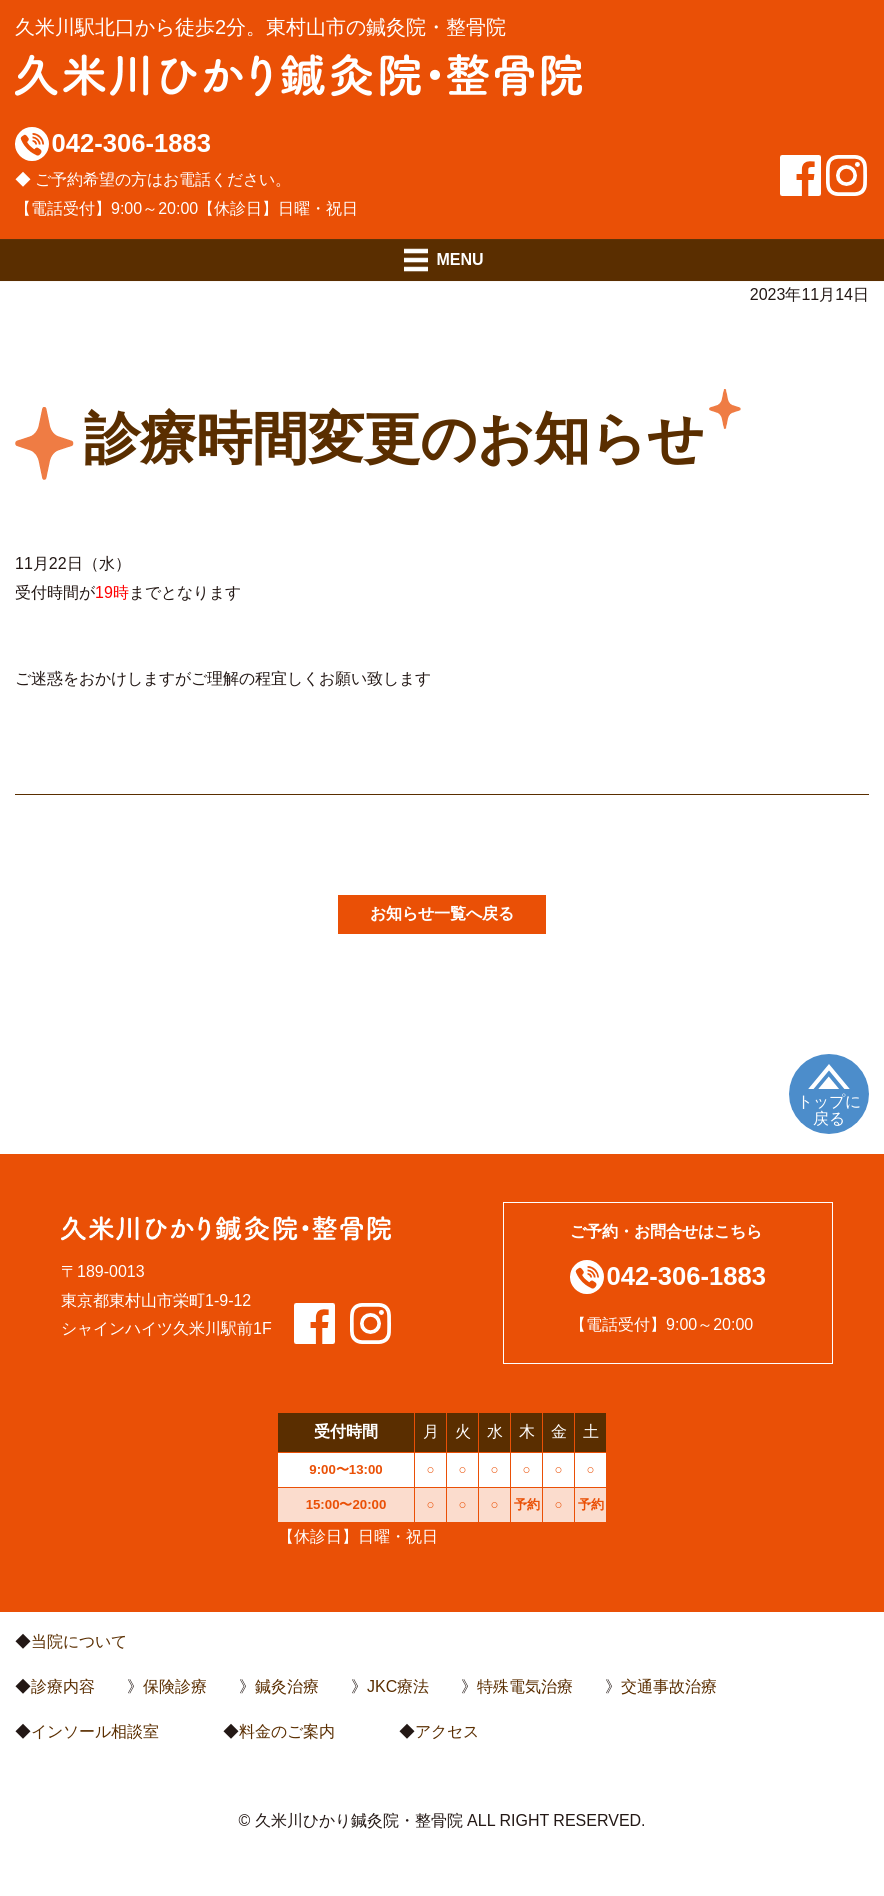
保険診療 (175, 1686)
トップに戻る (829, 1110)
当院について (79, 1641)
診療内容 (63, 1686)
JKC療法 (398, 1686)
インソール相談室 (95, 1731)
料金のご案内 (287, 1731)
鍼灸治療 (287, 1686)
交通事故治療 (669, 1686)
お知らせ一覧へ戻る (442, 913)
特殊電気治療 (525, 1686)
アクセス (447, 1731)
